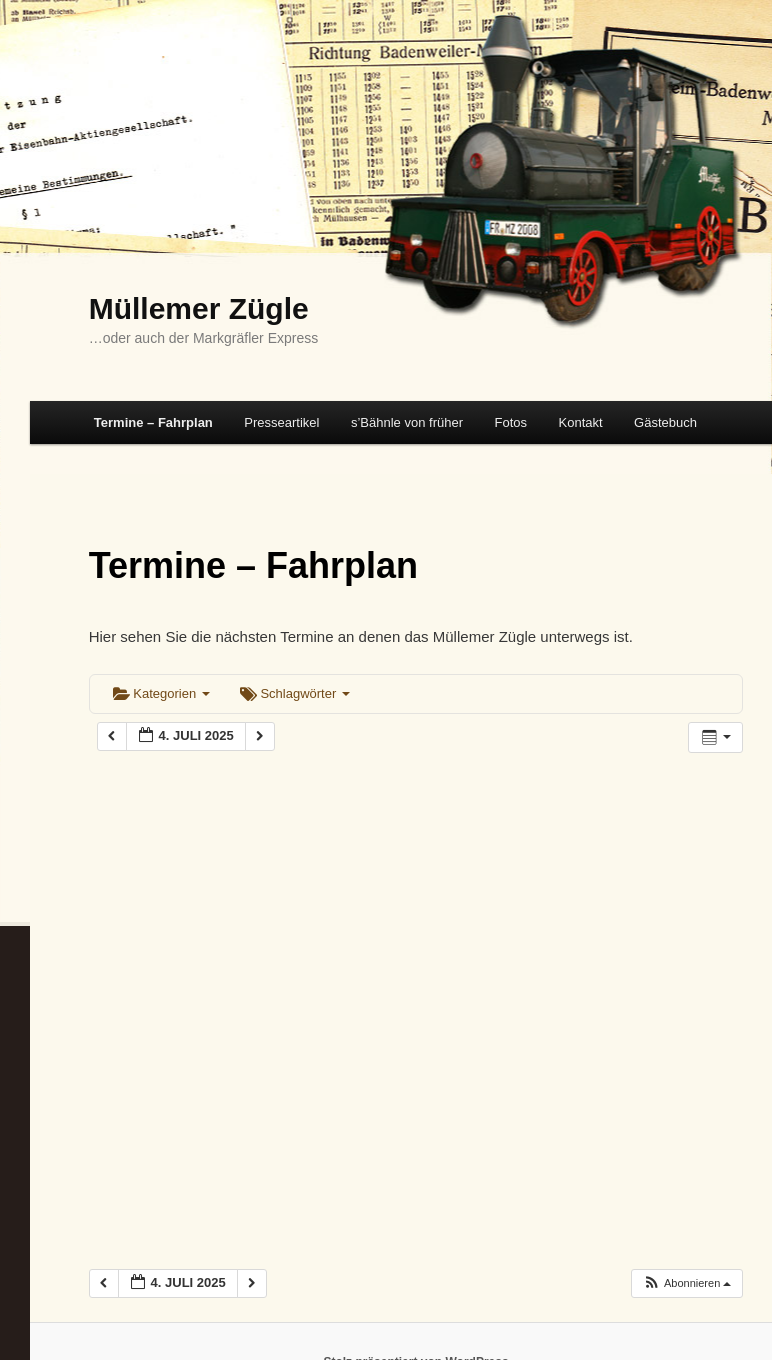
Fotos (510, 422)
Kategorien (161, 693)
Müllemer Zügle (199, 308)
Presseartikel (281, 422)
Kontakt (581, 422)
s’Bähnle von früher (407, 422)
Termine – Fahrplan (153, 422)
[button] (687, 1283)
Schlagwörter (295, 693)
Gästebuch (665, 422)
